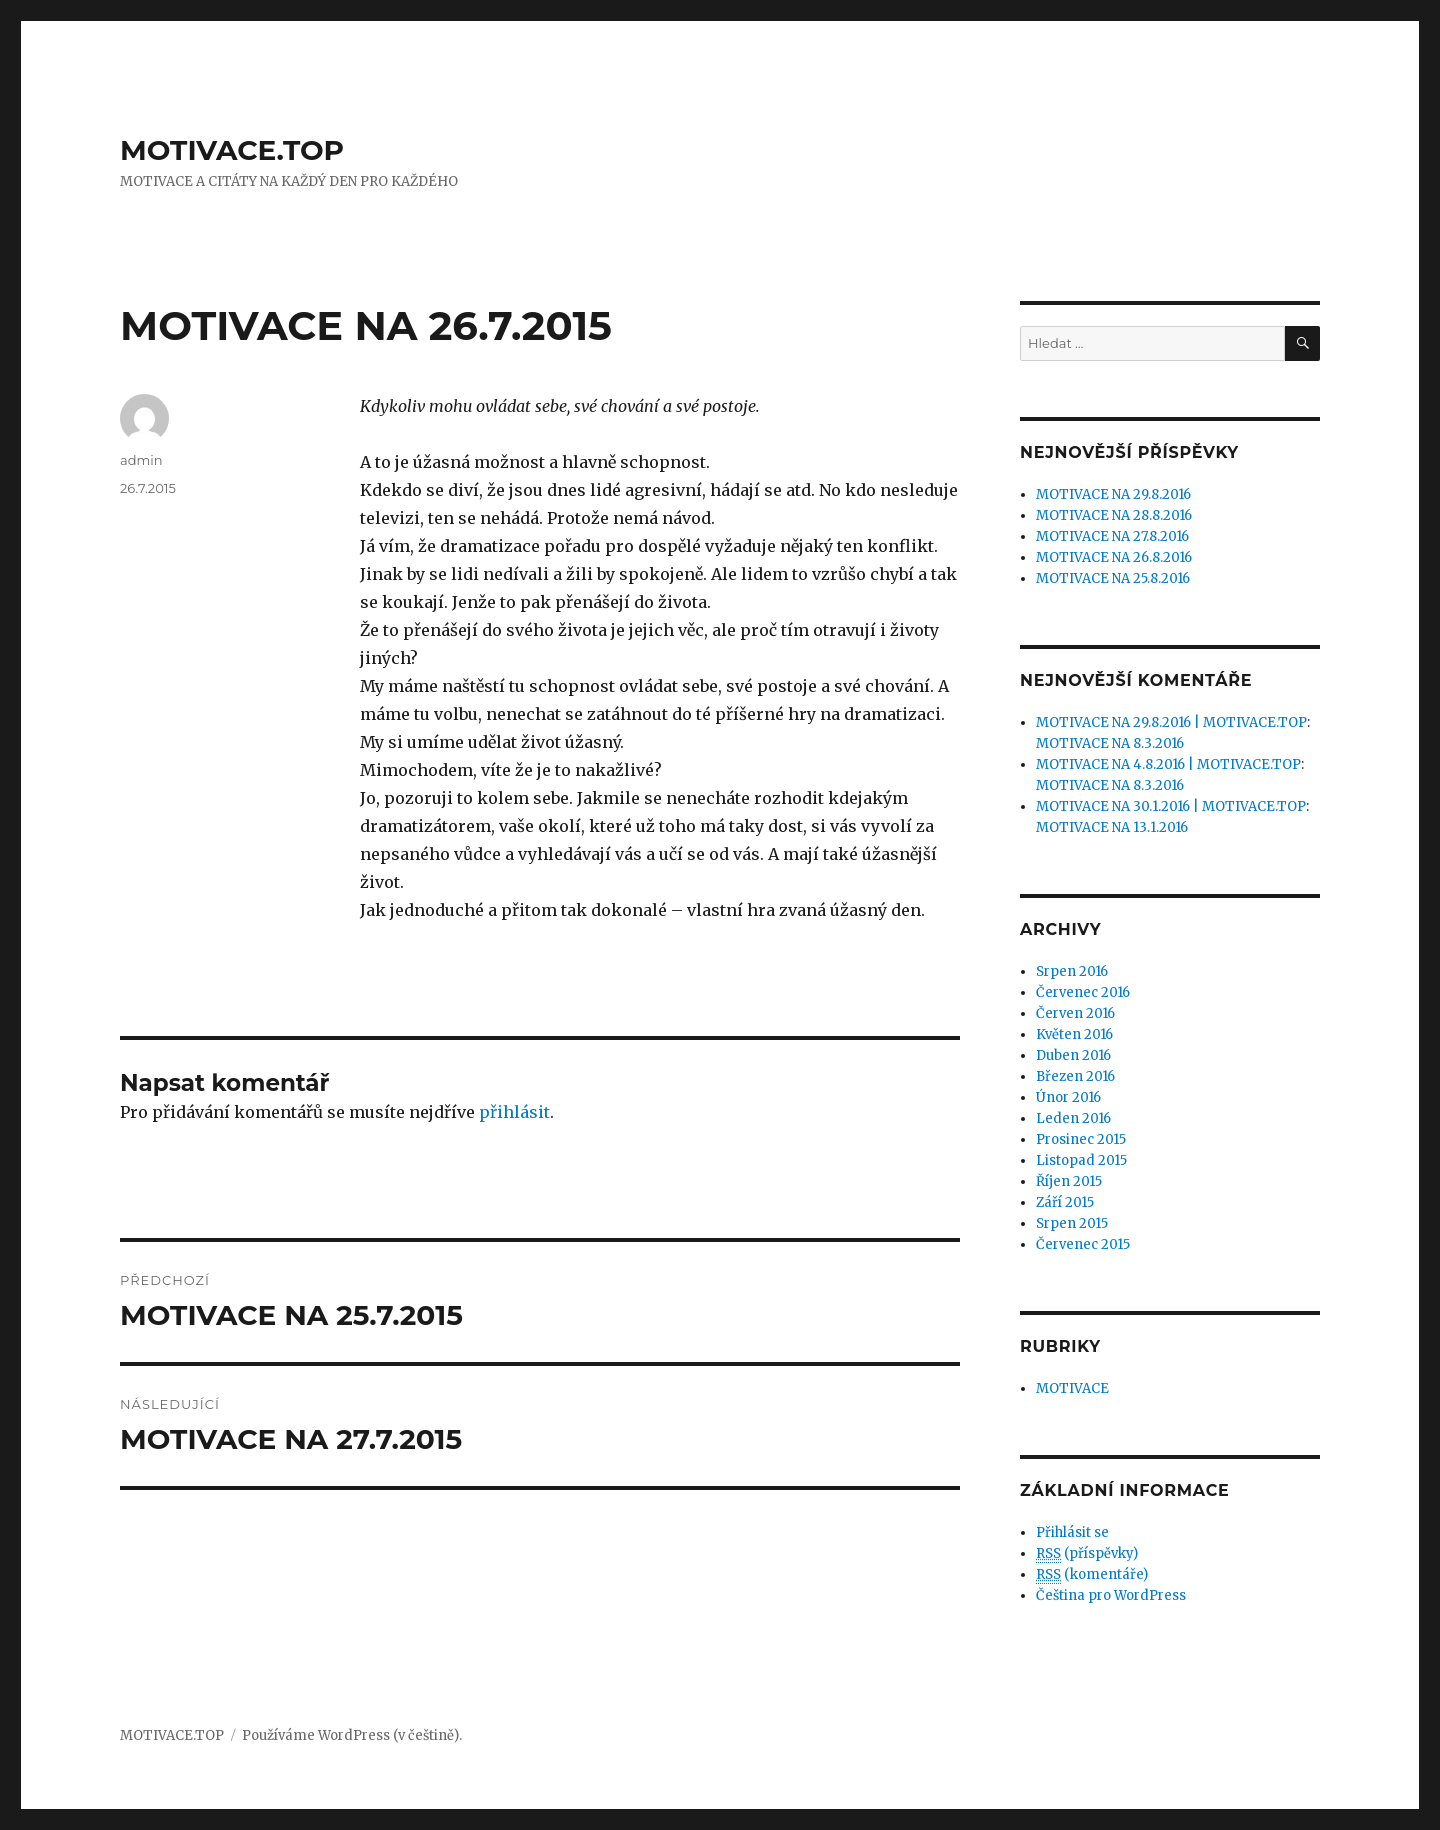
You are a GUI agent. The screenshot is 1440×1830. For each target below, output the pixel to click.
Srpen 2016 (1072, 971)
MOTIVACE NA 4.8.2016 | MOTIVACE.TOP (1168, 764)
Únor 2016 (1068, 1097)
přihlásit (514, 1112)
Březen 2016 (1075, 1076)
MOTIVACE (1072, 1388)
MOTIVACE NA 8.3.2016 (1110, 743)
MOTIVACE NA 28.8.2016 (1114, 515)
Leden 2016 (1073, 1118)
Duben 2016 (1073, 1055)
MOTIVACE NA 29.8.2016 (1113, 494)
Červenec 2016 (1083, 992)
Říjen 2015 (1069, 1181)
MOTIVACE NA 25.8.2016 (1113, 578)
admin (141, 460)
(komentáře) (1092, 1575)
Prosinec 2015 (1081, 1139)
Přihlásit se (1072, 1532)
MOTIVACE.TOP (232, 150)
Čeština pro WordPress (1111, 1595)
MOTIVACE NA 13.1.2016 (1112, 827)
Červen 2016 (1075, 1013)
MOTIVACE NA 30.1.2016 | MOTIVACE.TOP (1171, 806)
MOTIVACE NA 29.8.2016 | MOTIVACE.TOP (1171, 722)
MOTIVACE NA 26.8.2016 (1114, 557)
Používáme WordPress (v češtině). (352, 1735)
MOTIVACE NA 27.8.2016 (1112, 536)
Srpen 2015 (1072, 1223)
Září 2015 (1065, 1202)
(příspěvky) (1087, 1554)
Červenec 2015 (1083, 1244)
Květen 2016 (1074, 1034)
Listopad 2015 (1081, 1160)
